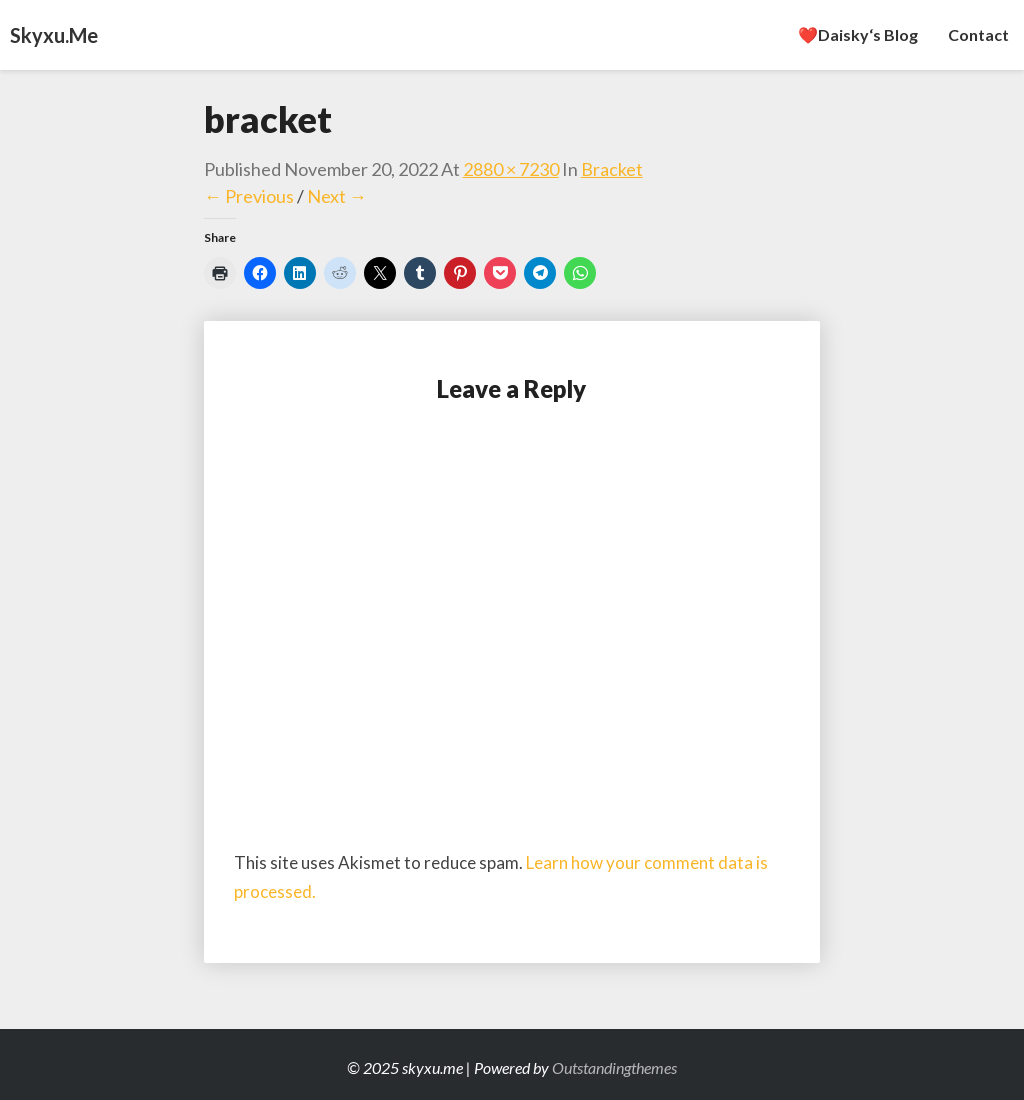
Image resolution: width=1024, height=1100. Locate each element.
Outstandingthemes (614, 1067)
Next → (337, 196)
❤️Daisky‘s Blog (858, 34)
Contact (978, 34)
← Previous (249, 196)
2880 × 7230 (511, 169)
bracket (612, 169)
